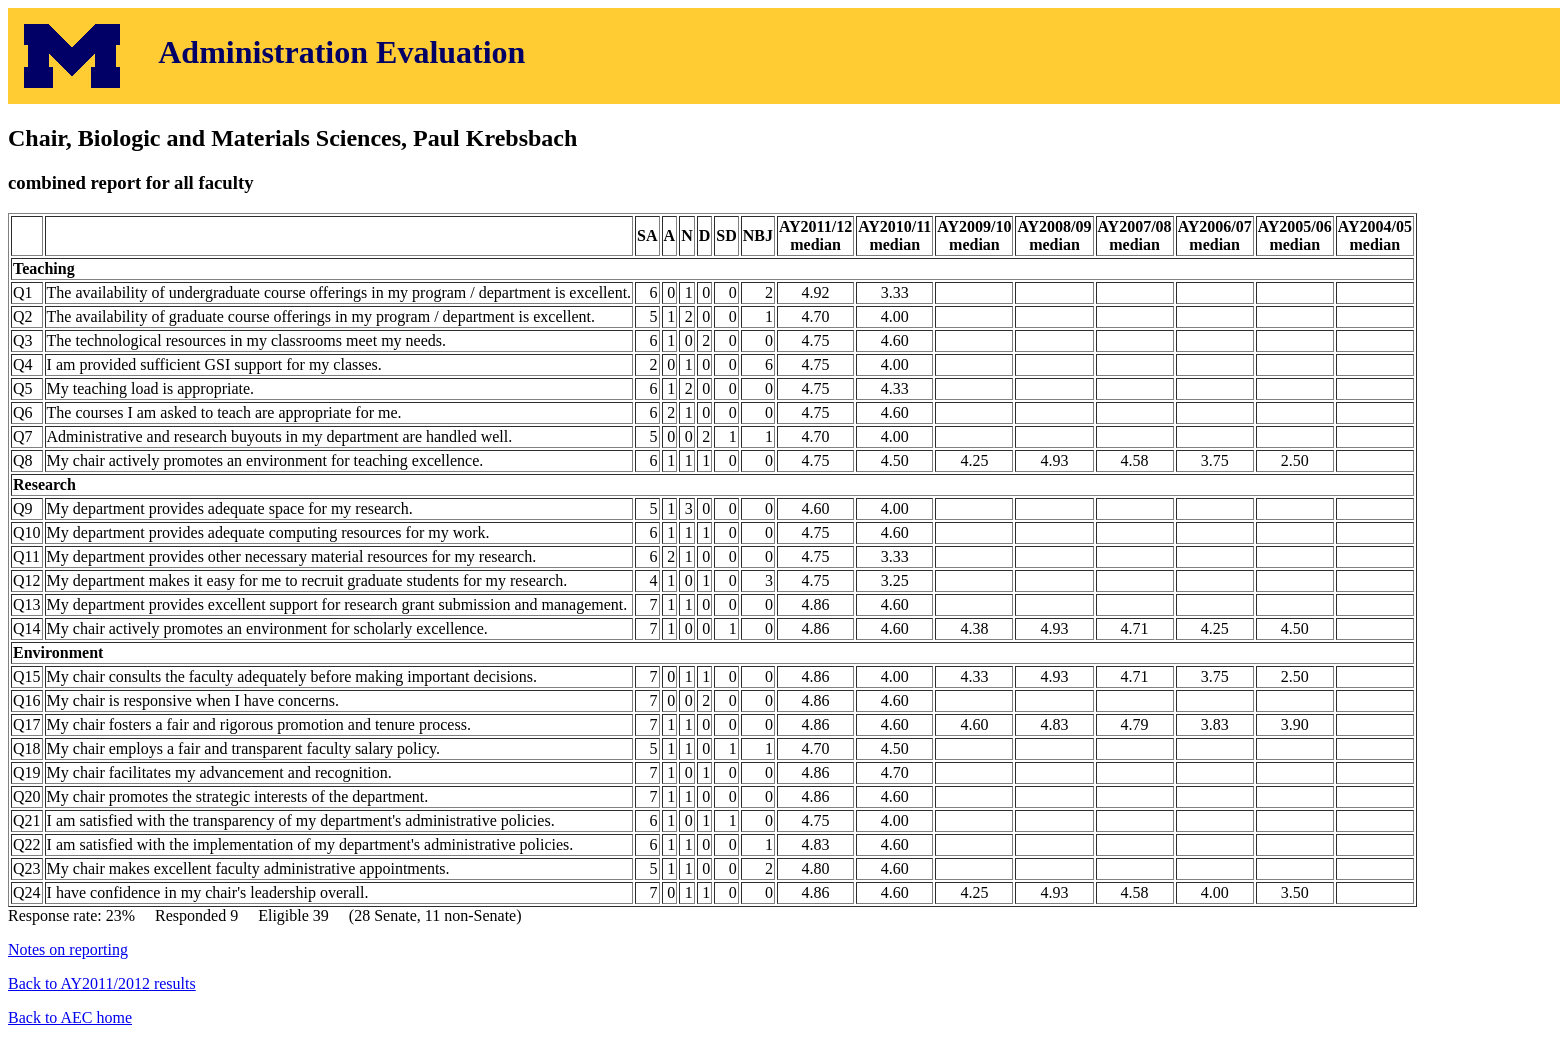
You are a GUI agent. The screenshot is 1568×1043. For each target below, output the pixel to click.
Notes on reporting (68, 949)
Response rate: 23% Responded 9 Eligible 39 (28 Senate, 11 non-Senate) (784, 548)
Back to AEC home (70, 1017)
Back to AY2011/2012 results (102, 983)
